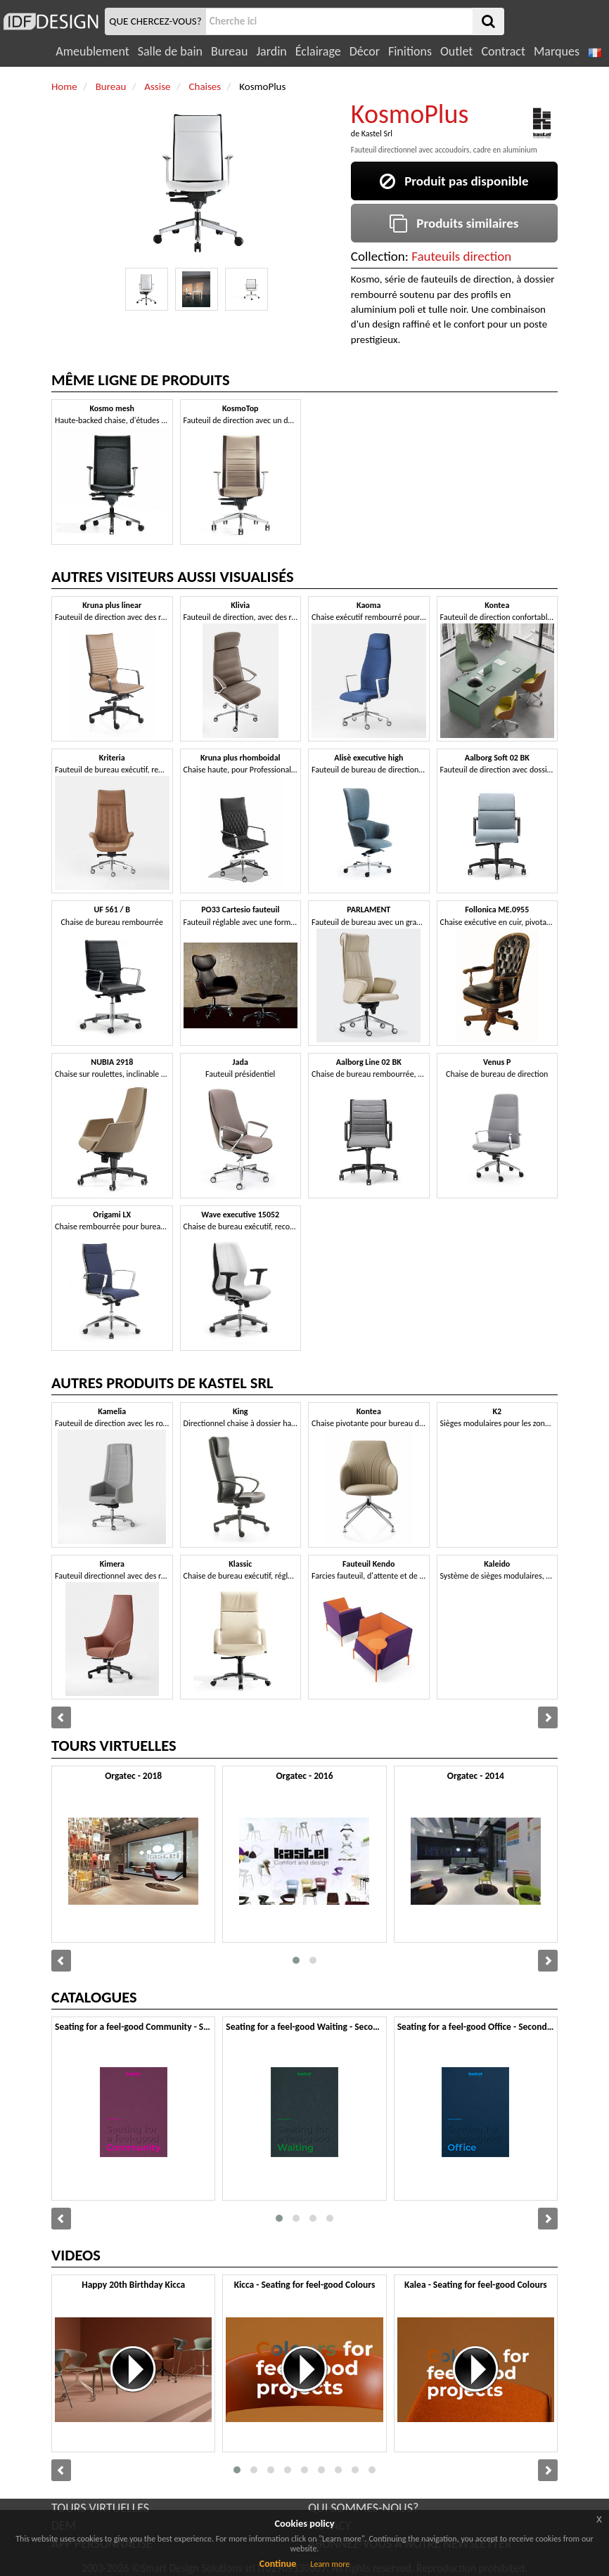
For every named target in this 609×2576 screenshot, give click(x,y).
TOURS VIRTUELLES (100, 2508)
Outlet (456, 51)
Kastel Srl (376, 133)
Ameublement (92, 51)
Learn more (330, 2564)
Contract (503, 51)
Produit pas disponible (454, 181)
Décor (365, 51)
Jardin (271, 51)
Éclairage (318, 51)
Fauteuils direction (461, 256)
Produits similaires (454, 223)
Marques (556, 51)
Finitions (410, 51)
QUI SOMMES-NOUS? (363, 2508)
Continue (278, 2564)
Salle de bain (170, 51)
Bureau (229, 51)
